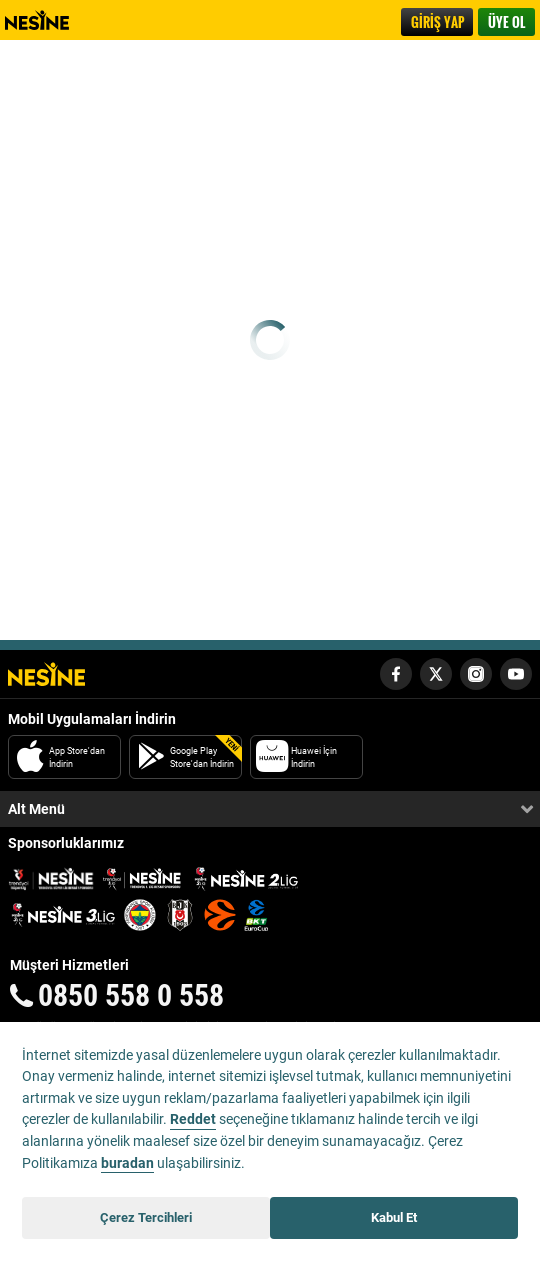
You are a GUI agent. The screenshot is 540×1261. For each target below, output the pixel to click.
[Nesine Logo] (46, 674)
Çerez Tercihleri (146, 1217)
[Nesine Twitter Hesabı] (436, 674)
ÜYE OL (506, 22)
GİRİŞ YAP (437, 22)
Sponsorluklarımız (66, 843)
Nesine (47, 20)
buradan (127, 1163)
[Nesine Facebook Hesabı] (396, 674)
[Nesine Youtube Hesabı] (516, 674)
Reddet (193, 1119)
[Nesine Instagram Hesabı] (476, 674)
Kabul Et (394, 1217)
